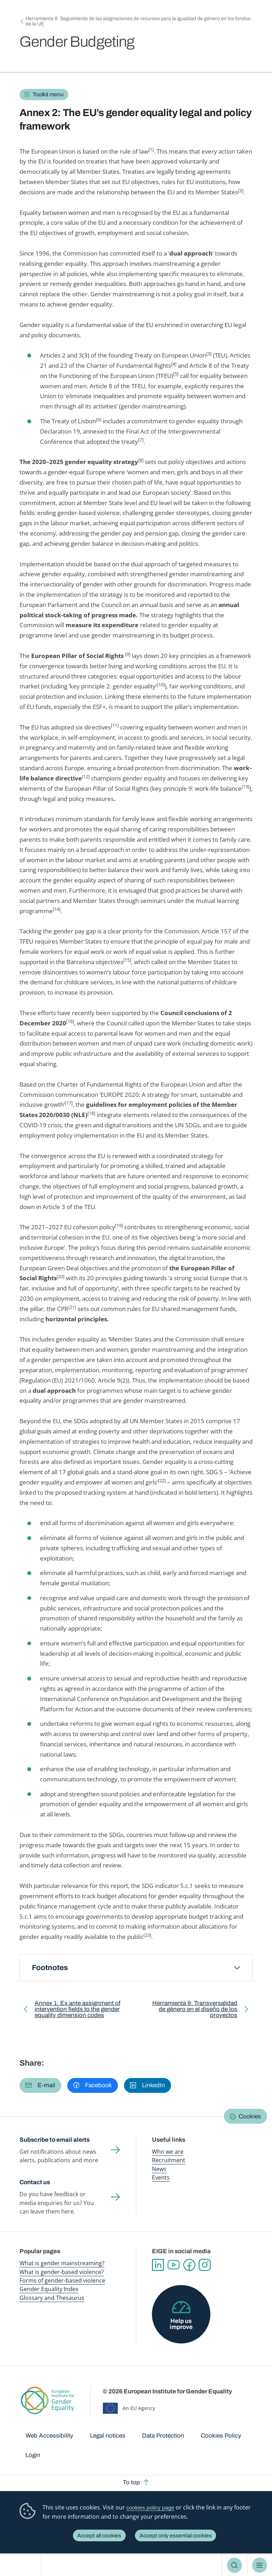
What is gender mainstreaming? (61, 2263)
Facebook (189, 2265)
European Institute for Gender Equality (23, 2565)
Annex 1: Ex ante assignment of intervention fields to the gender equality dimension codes (77, 2010)
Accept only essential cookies (176, 2535)
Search (234, 2565)
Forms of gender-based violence (62, 2280)
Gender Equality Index (48, 2289)
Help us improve (181, 2324)
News (159, 2169)
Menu (259, 2565)
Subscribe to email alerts (54, 2139)
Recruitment (168, 2160)
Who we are (167, 2152)
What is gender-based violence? (61, 2272)
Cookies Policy (221, 2435)
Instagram (205, 2265)
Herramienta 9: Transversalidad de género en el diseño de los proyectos (192, 2010)
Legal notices (107, 2435)
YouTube (174, 2265)
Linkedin (158, 2265)
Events (161, 2177)
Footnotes (50, 1967)
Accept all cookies (99, 2535)
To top (131, 2482)
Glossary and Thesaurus (51, 2298)
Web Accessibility (49, 2435)
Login (33, 2455)
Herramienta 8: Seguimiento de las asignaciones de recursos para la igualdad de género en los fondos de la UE (138, 21)
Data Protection (163, 2435)
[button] (40, 2085)
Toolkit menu (48, 94)
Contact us (34, 2182)
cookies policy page (150, 2508)
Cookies (250, 2116)
